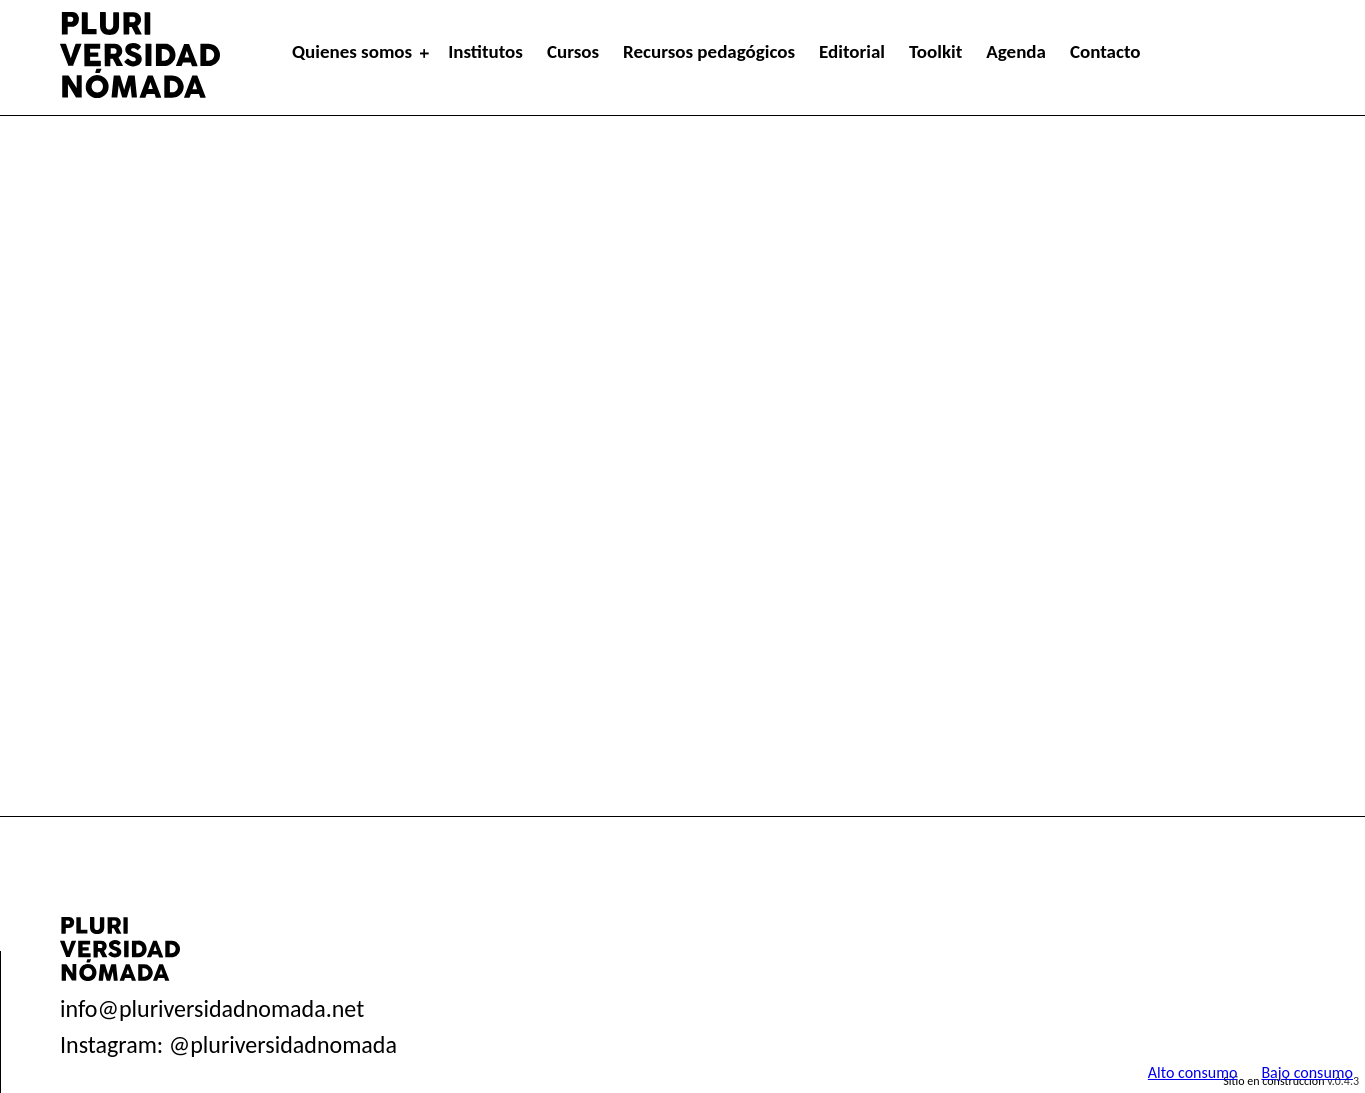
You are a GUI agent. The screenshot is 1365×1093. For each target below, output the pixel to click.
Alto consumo (1193, 1072)
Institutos (485, 51)
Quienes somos (352, 51)
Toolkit (935, 51)
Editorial (852, 51)
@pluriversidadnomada (283, 1044)
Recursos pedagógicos (709, 51)
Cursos (573, 51)
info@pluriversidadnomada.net (212, 1008)
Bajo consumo (1307, 1072)
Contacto (1105, 51)
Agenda (1016, 51)
